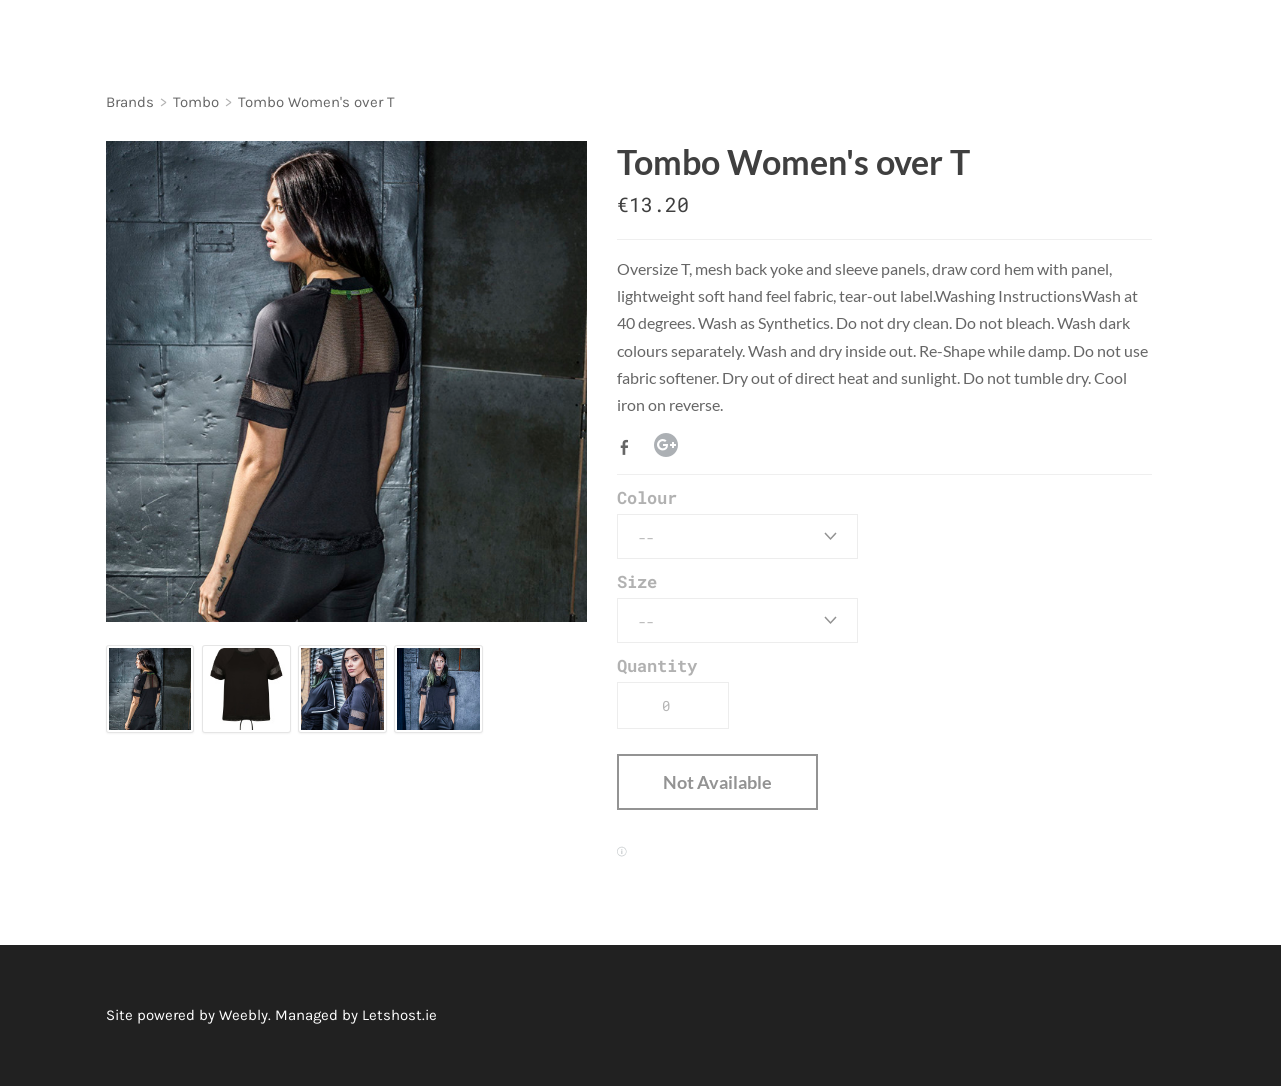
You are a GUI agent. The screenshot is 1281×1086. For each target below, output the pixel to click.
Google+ (666, 445)
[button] (717, 782)
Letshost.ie (399, 1015)
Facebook (629, 447)
